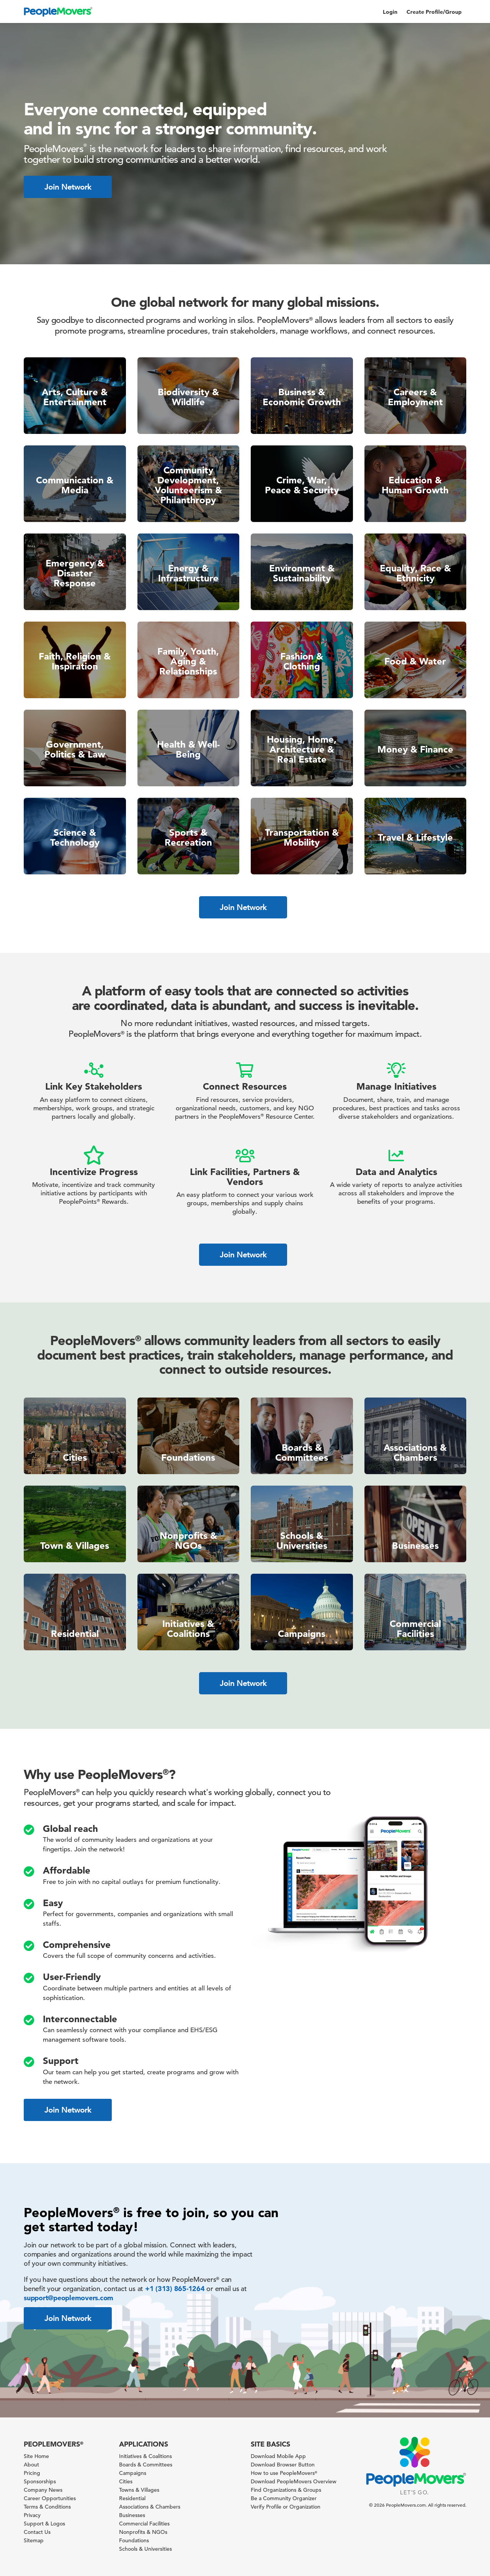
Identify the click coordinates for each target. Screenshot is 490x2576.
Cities (125, 2481)
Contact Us (37, 2532)
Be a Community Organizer (284, 2498)
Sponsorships (40, 2481)
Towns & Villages (139, 2489)
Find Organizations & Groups (286, 2489)
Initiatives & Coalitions (145, 2456)
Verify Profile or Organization (285, 2506)
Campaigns (132, 2473)
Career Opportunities (50, 2498)
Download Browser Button (283, 2464)
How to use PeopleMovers (284, 2473)
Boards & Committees (145, 2464)
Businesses (132, 2515)
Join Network (67, 187)
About (31, 2464)
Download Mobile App (278, 2456)
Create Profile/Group (434, 11)
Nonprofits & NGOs (143, 2532)
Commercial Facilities (144, 2523)
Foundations (134, 2540)
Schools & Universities (145, 2548)
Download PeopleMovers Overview (293, 2481)
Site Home (36, 2456)
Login (390, 11)
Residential (132, 2498)
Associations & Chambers (149, 2506)
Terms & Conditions (47, 2506)
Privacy (32, 2515)
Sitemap (34, 2540)
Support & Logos (44, 2523)
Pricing (32, 2473)
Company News (43, 2489)
